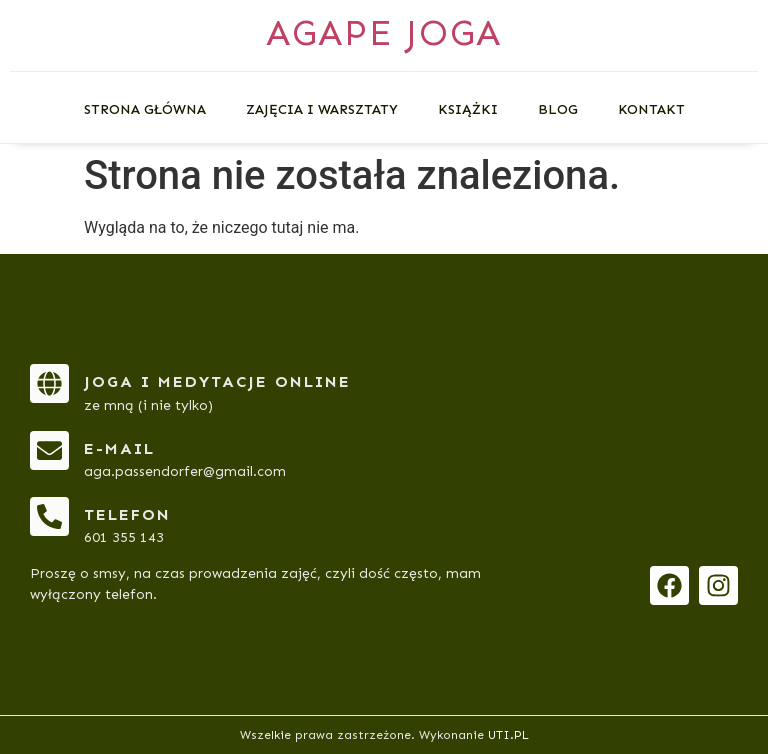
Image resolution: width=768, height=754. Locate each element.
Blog (558, 109)
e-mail (119, 448)
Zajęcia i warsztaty (322, 109)
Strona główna (145, 109)
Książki (468, 109)
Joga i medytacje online (217, 381)
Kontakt (651, 109)
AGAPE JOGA (384, 32)
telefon (127, 514)
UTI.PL (508, 735)
